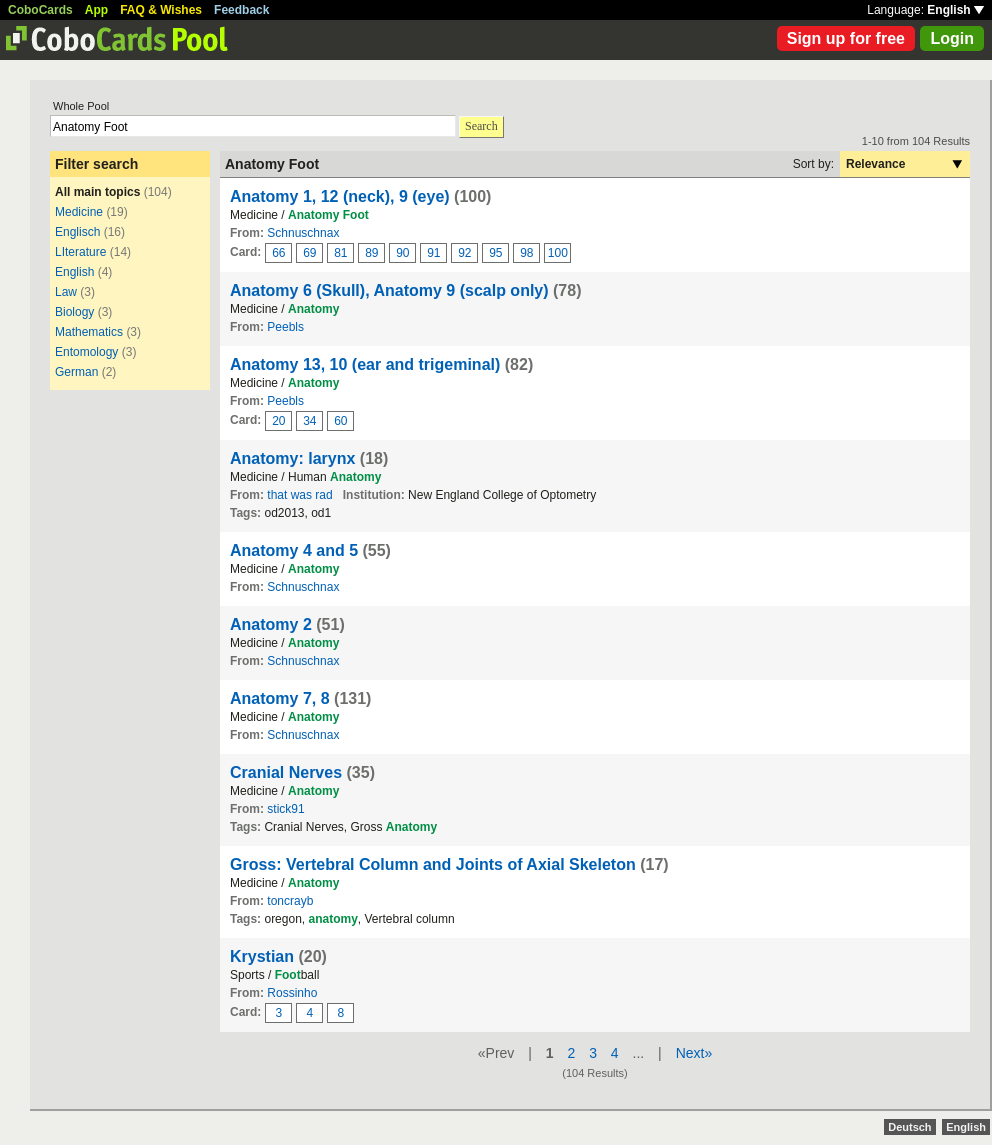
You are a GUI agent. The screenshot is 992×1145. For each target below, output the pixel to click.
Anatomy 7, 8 (280, 698)
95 (495, 253)
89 (371, 253)
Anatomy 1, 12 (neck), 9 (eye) (340, 196)
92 (464, 253)
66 (278, 253)
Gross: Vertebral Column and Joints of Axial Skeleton (433, 864)
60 (340, 421)
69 (309, 253)
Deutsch (909, 1127)
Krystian (262, 956)
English (955, 10)
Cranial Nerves (286, 772)
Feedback (241, 10)
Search (481, 126)
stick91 (285, 809)
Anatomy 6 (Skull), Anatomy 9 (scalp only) (389, 290)
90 (402, 253)
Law (66, 292)
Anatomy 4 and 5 (294, 550)
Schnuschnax (303, 233)
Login (952, 38)
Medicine (79, 212)
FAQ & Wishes (161, 10)
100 (558, 253)
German (76, 372)
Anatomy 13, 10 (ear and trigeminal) (365, 364)
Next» (694, 1053)
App (96, 10)
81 (340, 253)
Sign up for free (846, 38)
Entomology (86, 352)
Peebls (285, 327)
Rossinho (292, 993)
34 (309, 421)
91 (433, 253)
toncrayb (290, 901)
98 (526, 253)
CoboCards (40, 10)
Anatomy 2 (271, 624)
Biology (74, 312)
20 (278, 421)
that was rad (299, 495)
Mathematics (89, 332)
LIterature (80, 252)
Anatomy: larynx (292, 458)
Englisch (77, 232)
